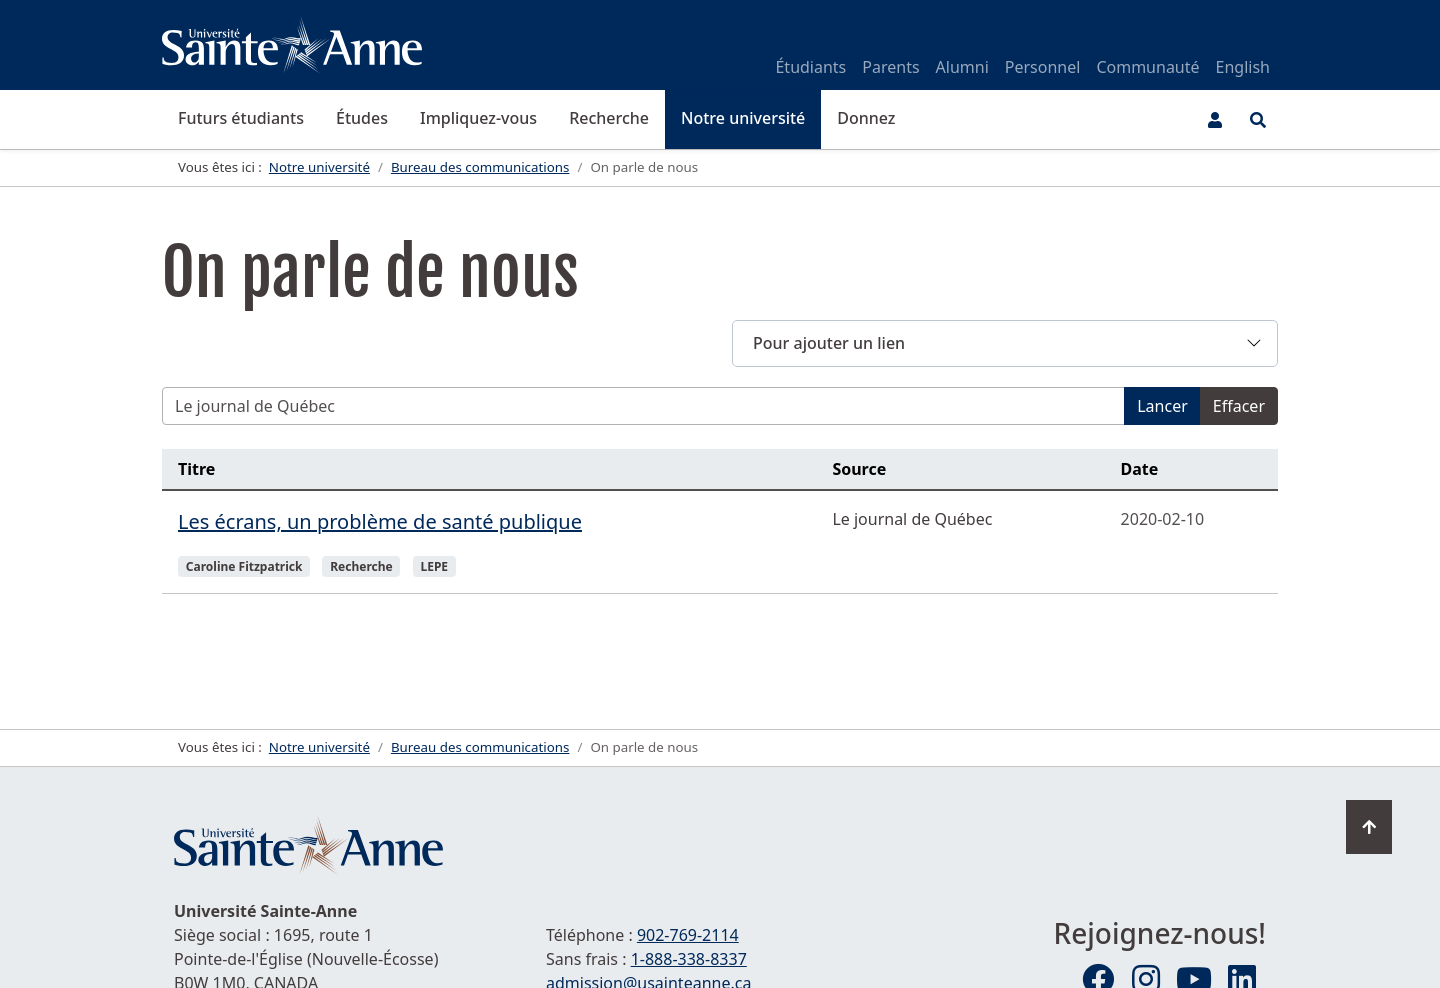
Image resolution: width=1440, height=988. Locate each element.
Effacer (1239, 406)
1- (689, 959)
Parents (890, 67)
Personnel (1043, 67)
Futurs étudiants (241, 118)
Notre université (743, 118)
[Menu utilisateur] (1215, 120)
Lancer (1162, 406)
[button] (1005, 343)
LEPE (434, 566)
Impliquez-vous (478, 118)
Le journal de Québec (912, 519)
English (1243, 67)
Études (362, 118)
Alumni (962, 67)
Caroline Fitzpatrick (244, 566)
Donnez (866, 118)
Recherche (609, 118)
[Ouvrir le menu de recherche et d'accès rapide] (1258, 120)
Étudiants (810, 67)
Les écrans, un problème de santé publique (380, 521)
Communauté (1147, 67)
